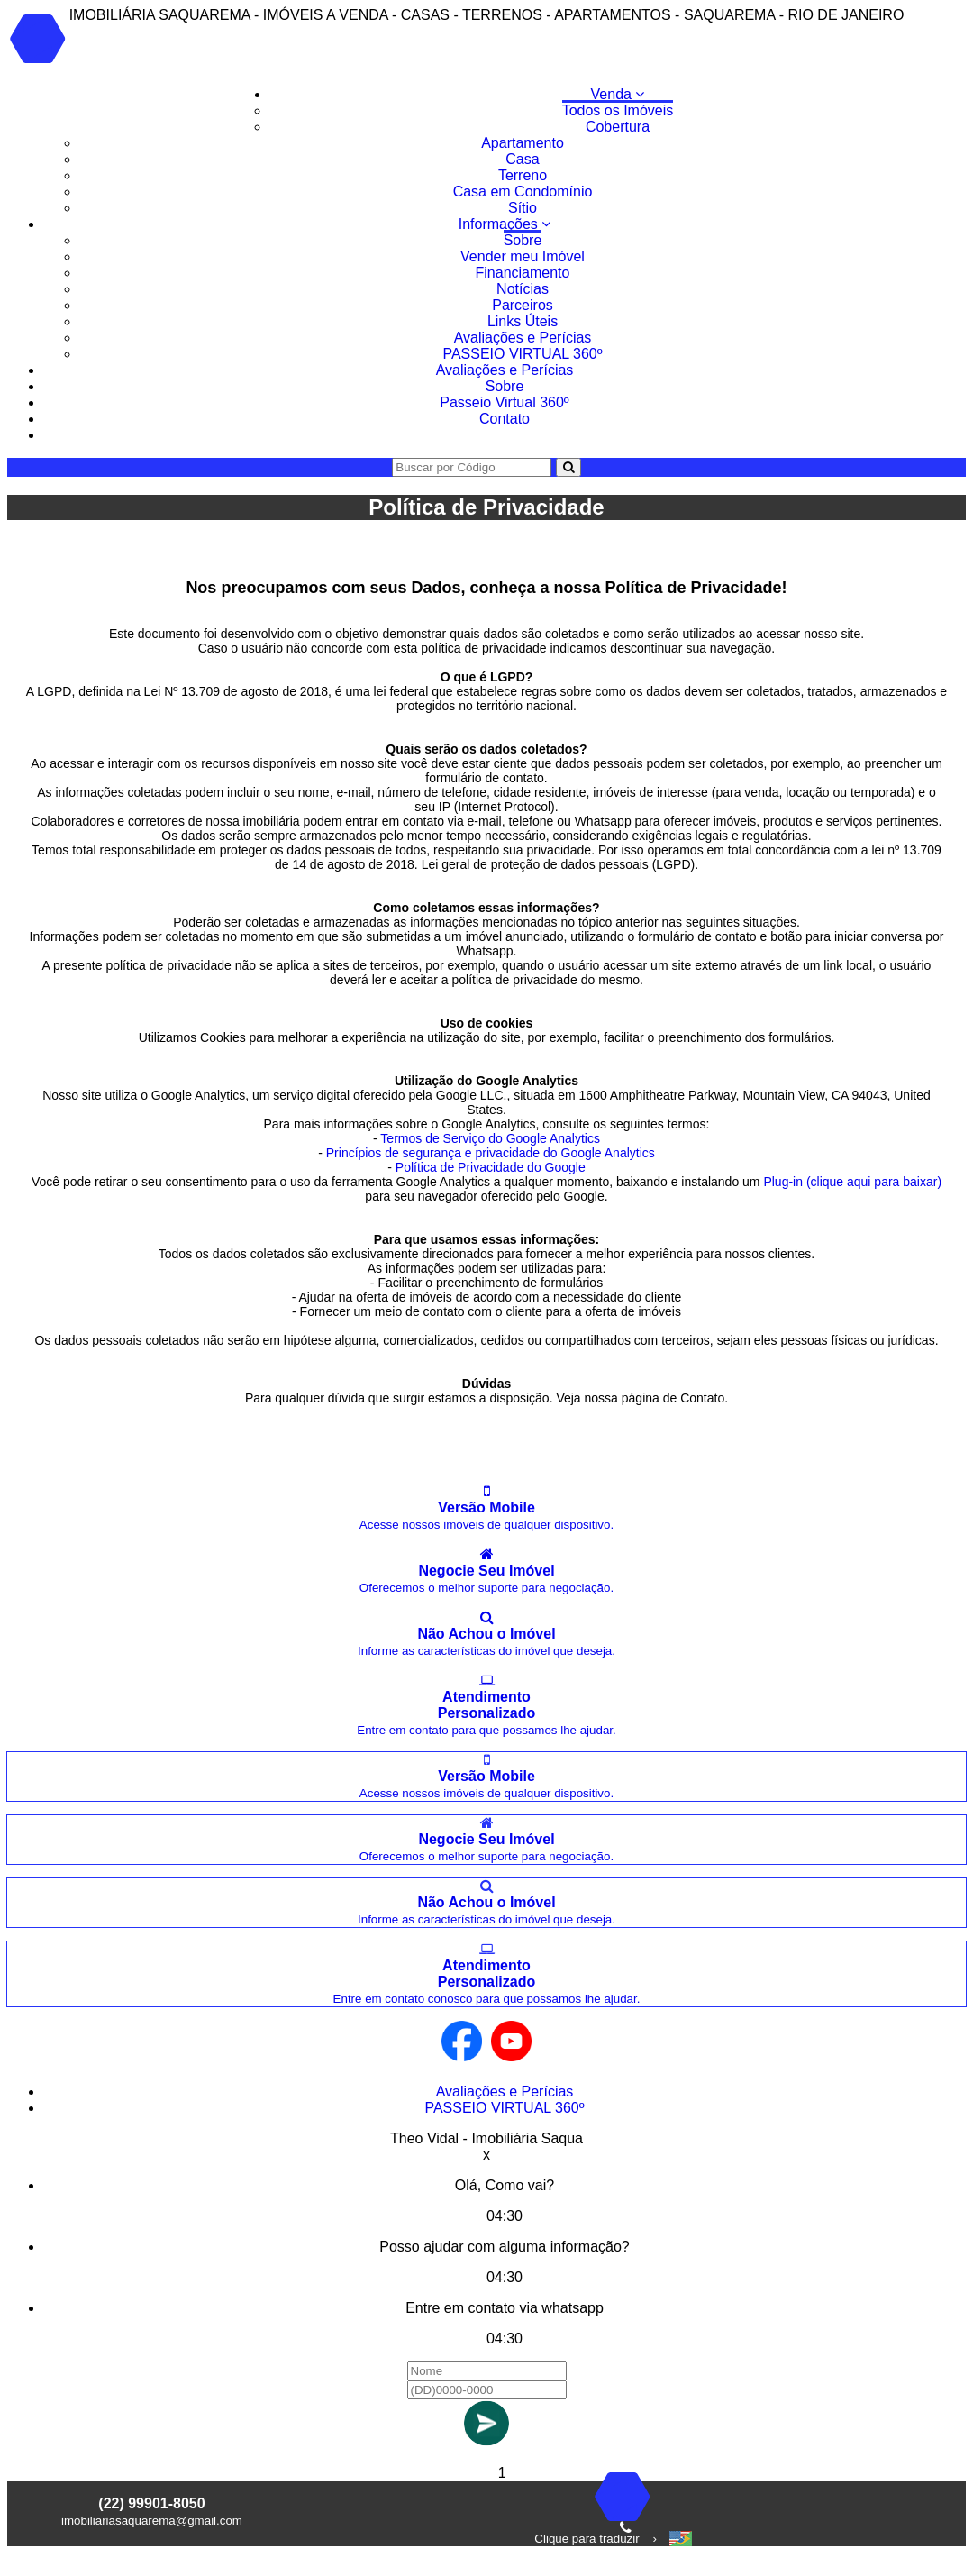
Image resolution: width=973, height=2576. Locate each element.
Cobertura (618, 126)
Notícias (522, 289)
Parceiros (522, 305)
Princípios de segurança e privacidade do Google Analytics (490, 1153)
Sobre (523, 240)
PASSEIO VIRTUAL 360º (522, 353)
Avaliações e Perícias (523, 337)
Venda (618, 94)
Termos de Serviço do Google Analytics (490, 1138)
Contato (504, 418)
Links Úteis (522, 321)
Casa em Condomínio (523, 191)
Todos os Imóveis (618, 110)
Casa (522, 159)
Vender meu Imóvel (522, 256)
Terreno (522, 175)
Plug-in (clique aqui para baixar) (852, 1181)
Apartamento (522, 143)
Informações (504, 224)
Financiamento (523, 272)
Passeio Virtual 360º (504, 402)
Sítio (522, 207)
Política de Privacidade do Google (491, 1167)
